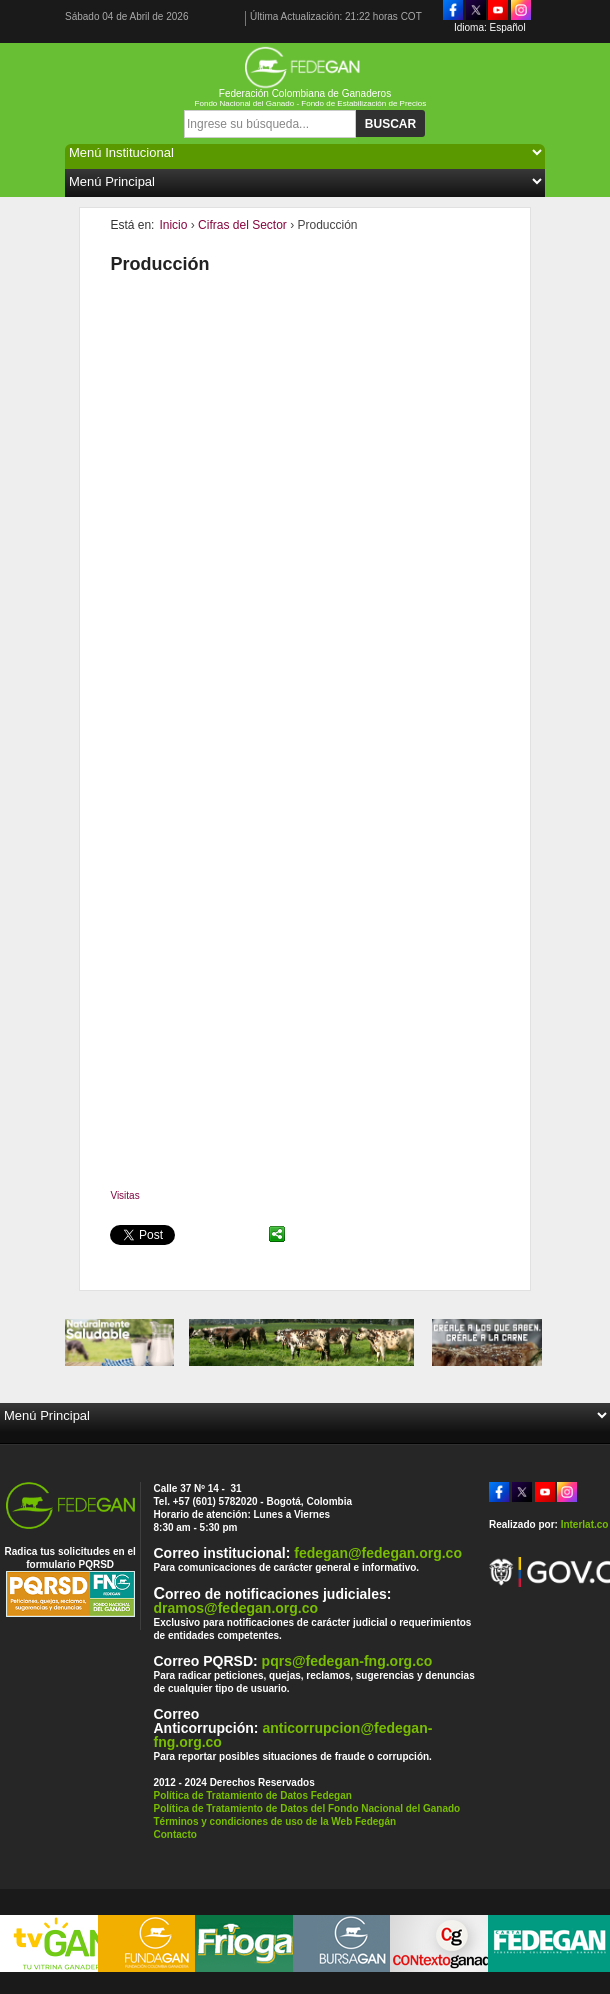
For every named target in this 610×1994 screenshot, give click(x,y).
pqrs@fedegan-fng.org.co (347, 1661)
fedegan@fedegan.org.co (378, 1553)
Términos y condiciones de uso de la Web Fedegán (274, 1821)
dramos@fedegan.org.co (235, 1608)
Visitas (124, 1195)
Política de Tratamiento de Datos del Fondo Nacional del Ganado (306, 1808)
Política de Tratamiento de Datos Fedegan (252, 1795)
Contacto (174, 1834)
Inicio (173, 225)
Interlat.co (585, 1524)
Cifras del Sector (242, 225)
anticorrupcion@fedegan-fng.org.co (292, 1735)
